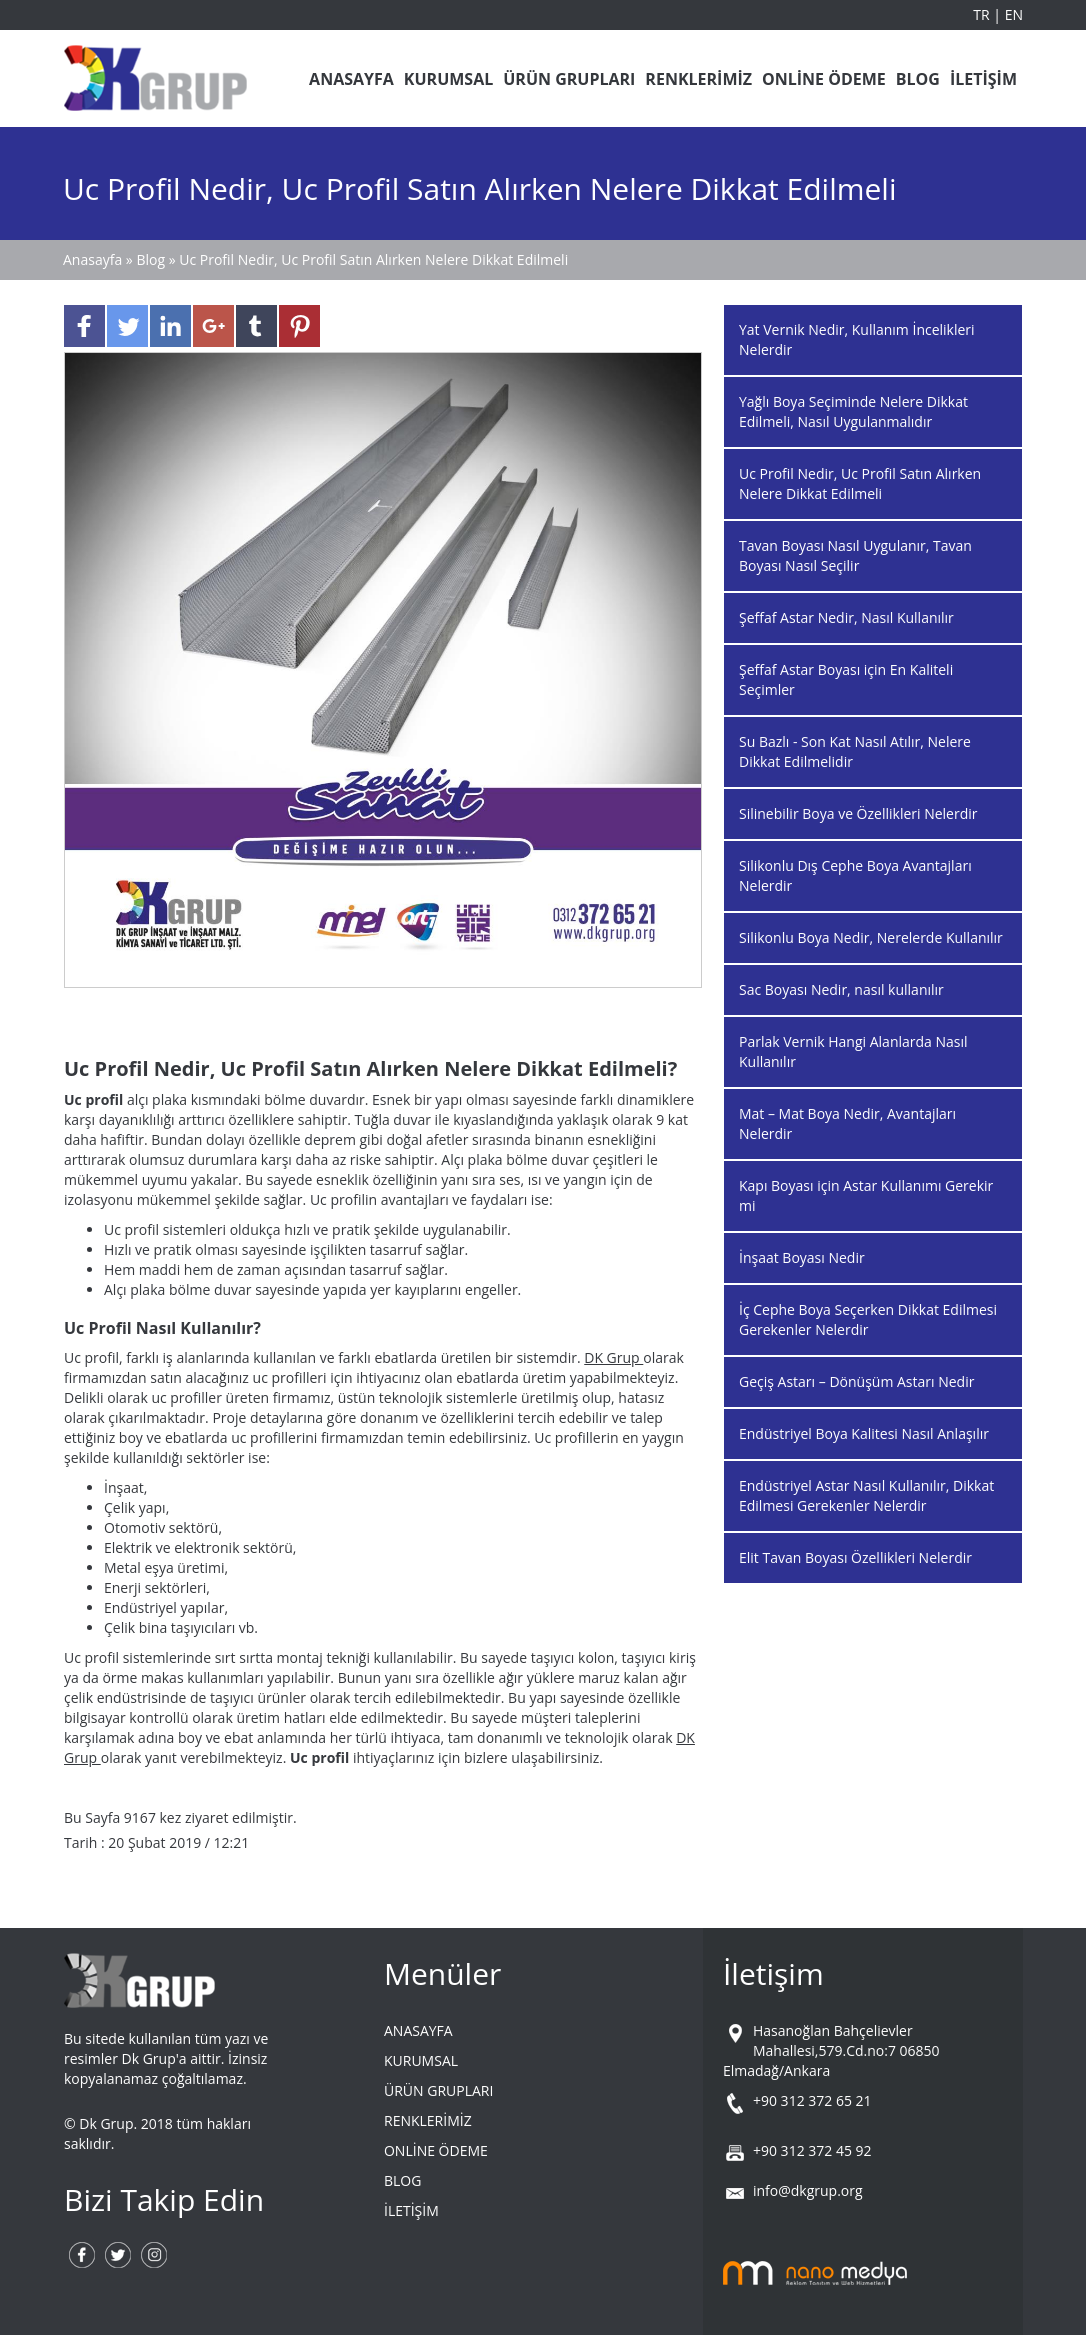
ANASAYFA (351, 79)
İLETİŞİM (983, 79)
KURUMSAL (448, 79)
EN (1014, 14)
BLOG (918, 79)
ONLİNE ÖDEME (824, 79)
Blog (150, 259)
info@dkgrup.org (808, 2190)
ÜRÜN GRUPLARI (569, 79)
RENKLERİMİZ (698, 79)
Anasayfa (94, 259)
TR (983, 14)
